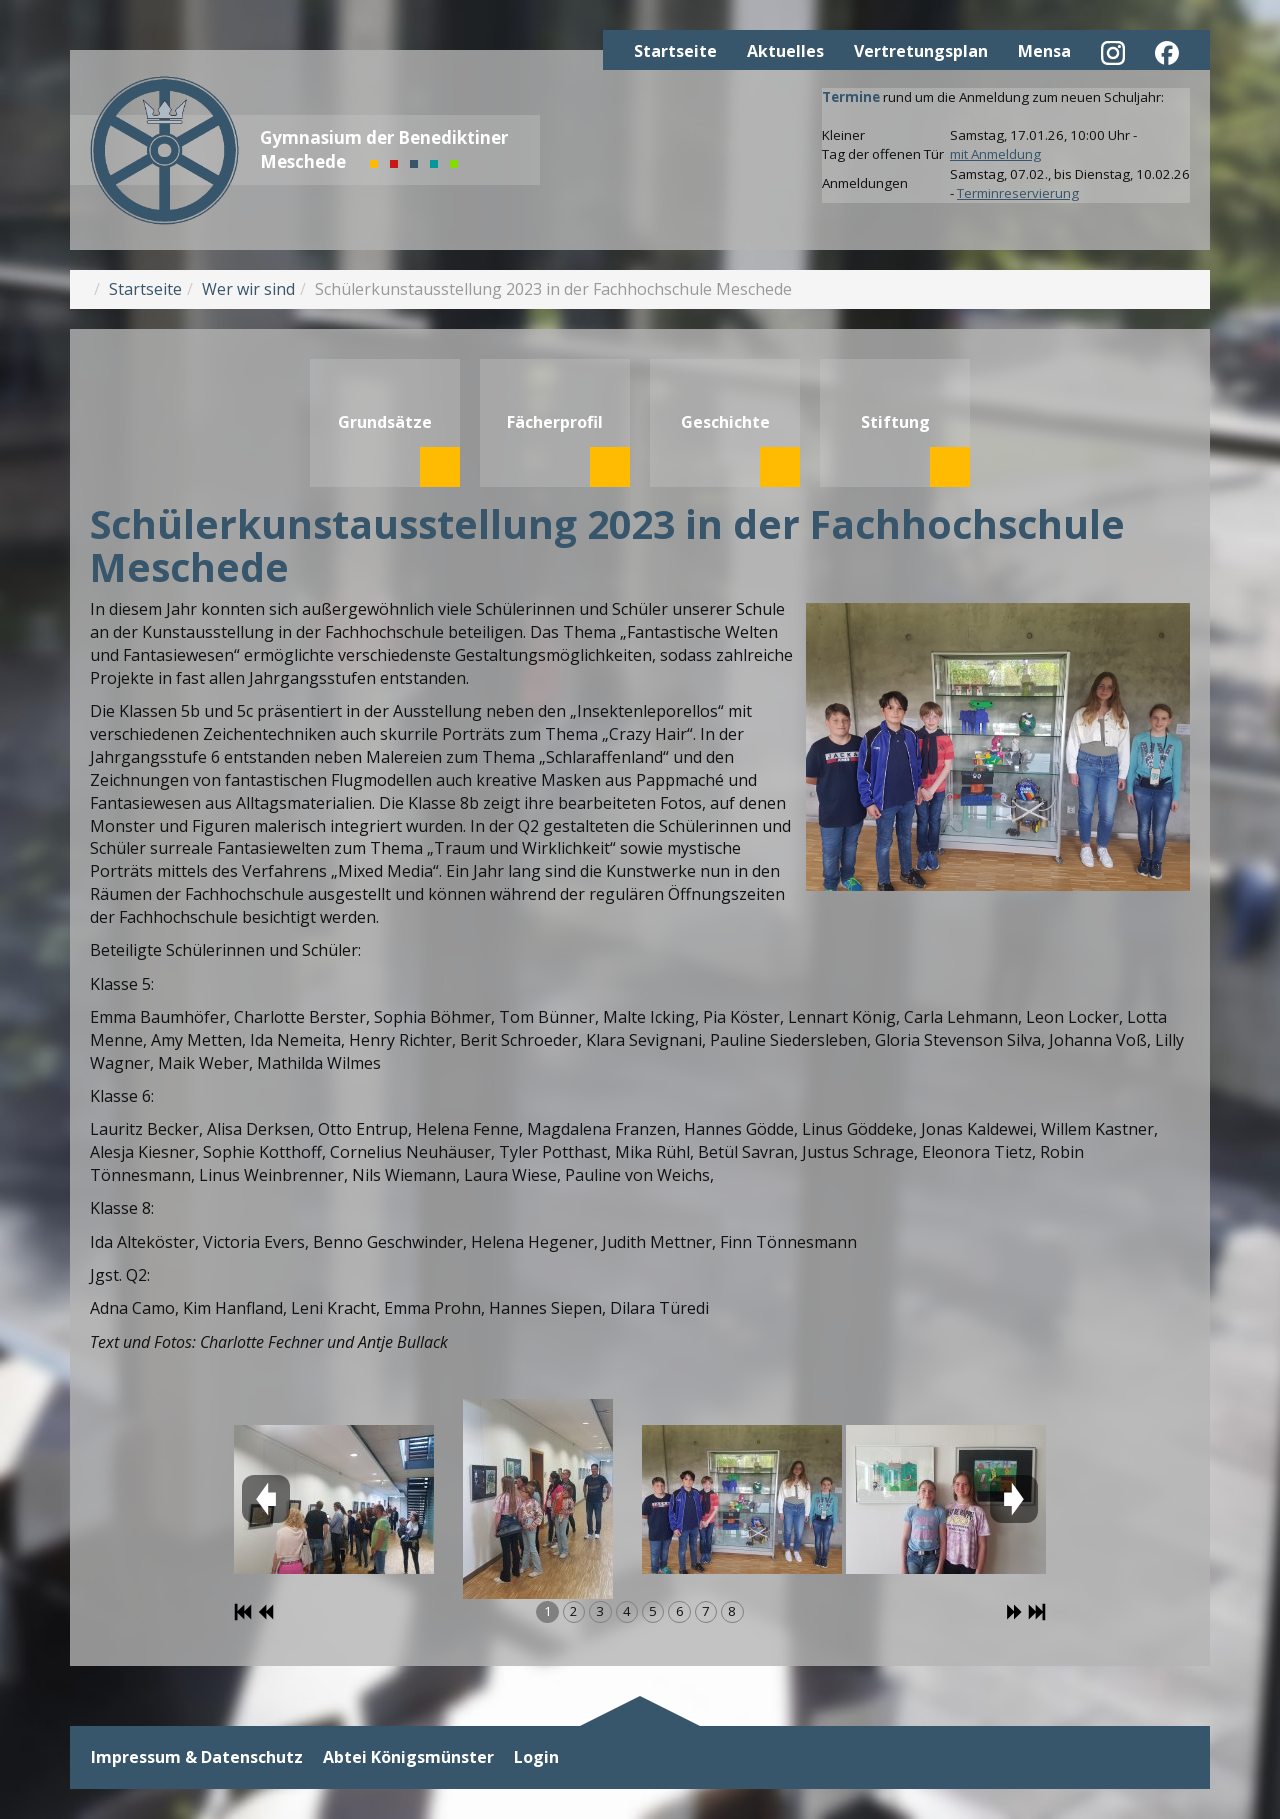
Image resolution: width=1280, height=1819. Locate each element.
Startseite (675, 51)
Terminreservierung (1018, 193)
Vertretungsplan (921, 51)
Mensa (1044, 51)
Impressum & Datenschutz (197, 1757)
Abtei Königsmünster (408, 1757)
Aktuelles (785, 51)
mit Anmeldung (995, 154)
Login (536, 1757)
